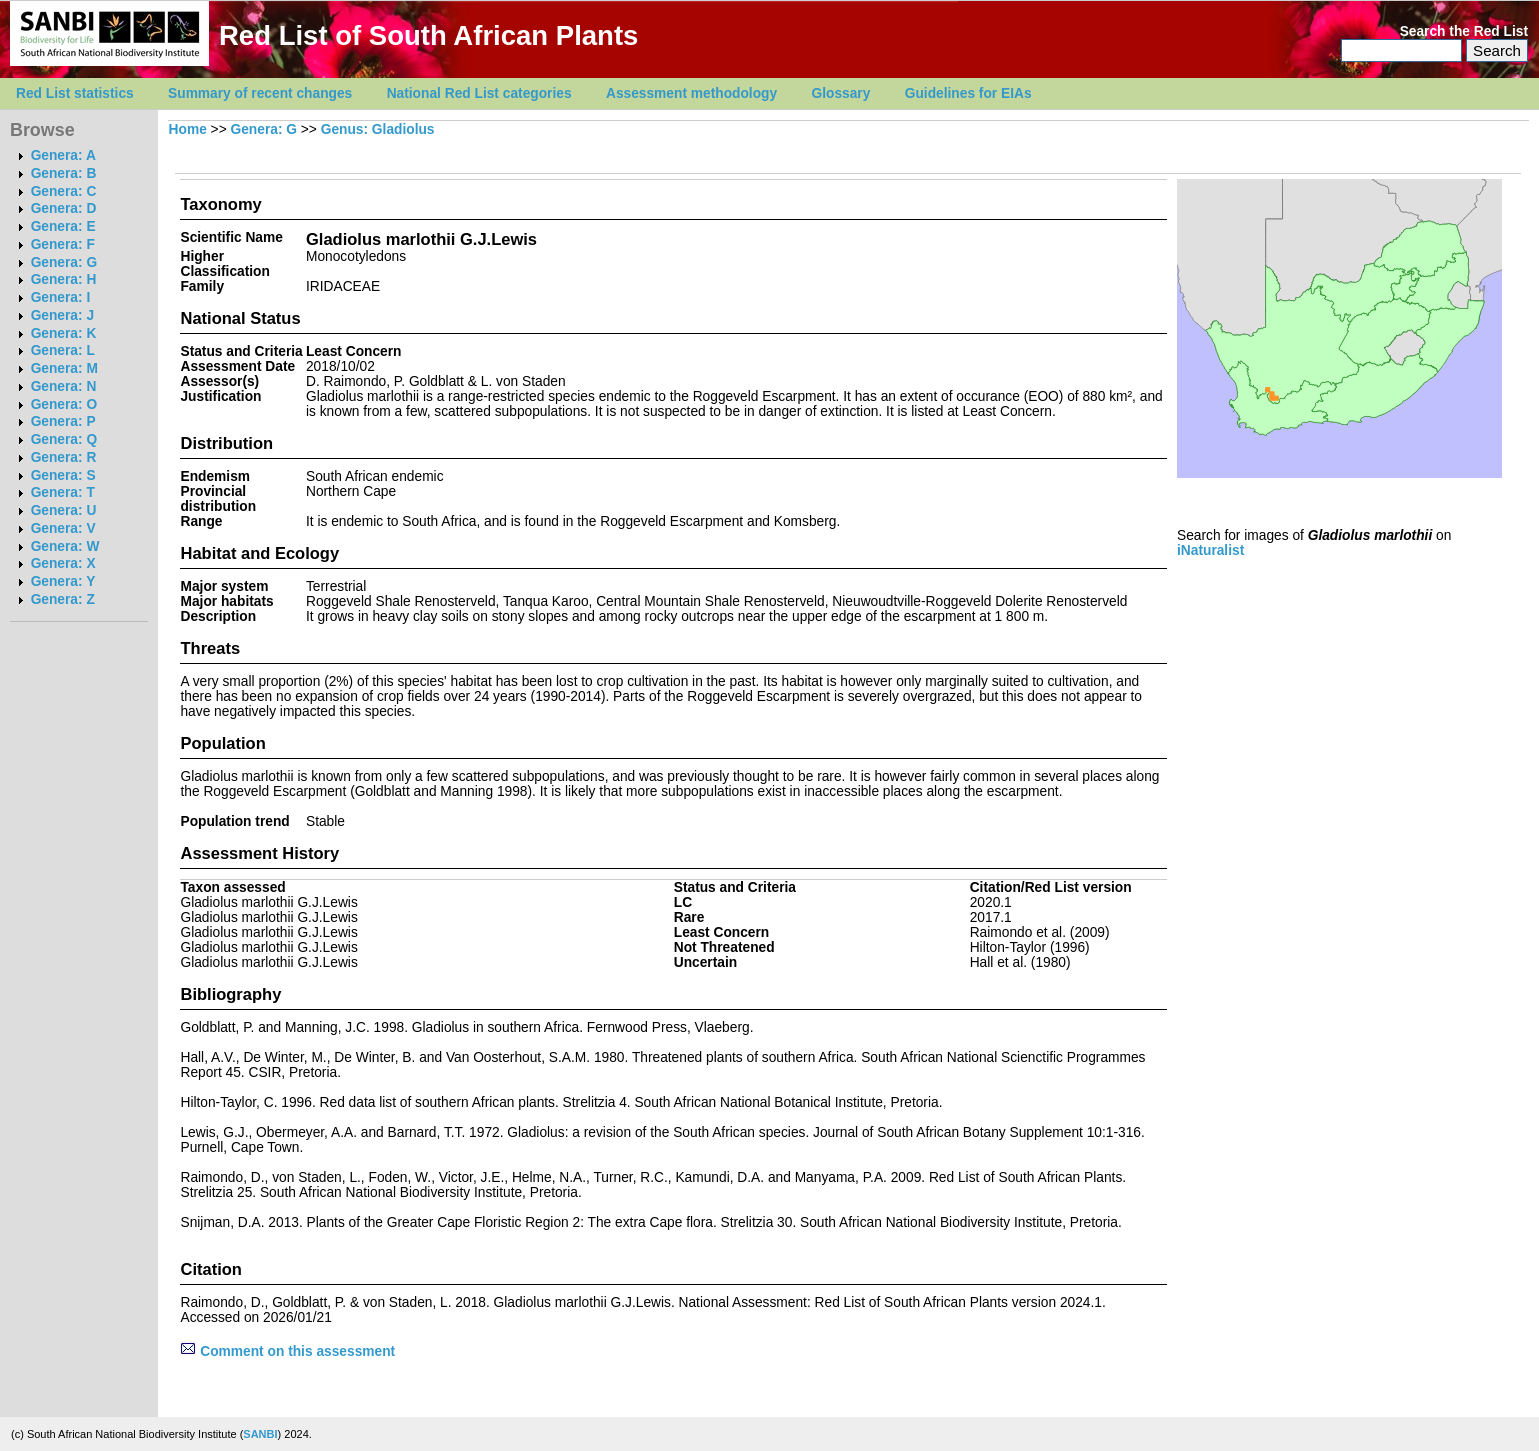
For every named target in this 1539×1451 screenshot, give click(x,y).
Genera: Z (63, 599)
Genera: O (64, 404)
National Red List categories (479, 93)
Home (188, 129)
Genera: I (61, 297)
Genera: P (63, 421)
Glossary (841, 93)
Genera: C (64, 191)
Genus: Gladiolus (378, 129)
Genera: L (63, 350)
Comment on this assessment (287, 1351)
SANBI (260, 1434)
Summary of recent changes (260, 93)
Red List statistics (75, 93)
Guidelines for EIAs (968, 93)
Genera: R (64, 457)
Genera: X (63, 563)
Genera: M (64, 368)
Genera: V (63, 528)
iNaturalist (1210, 550)
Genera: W (65, 546)
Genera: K (64, 333)
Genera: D (64, 208)
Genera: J (62, 315)
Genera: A (63, 155)
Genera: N (64, 386)
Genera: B (64, 173)
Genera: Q (64, 439)
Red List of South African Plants (428, 35)
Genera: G (64, 262)
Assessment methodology (691, 93)
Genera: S (63, 475)
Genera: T (63, 492)
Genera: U (64, 510)
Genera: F (63, 244)
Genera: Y (63, 581)
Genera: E (63, 226)
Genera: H (64, 279)
